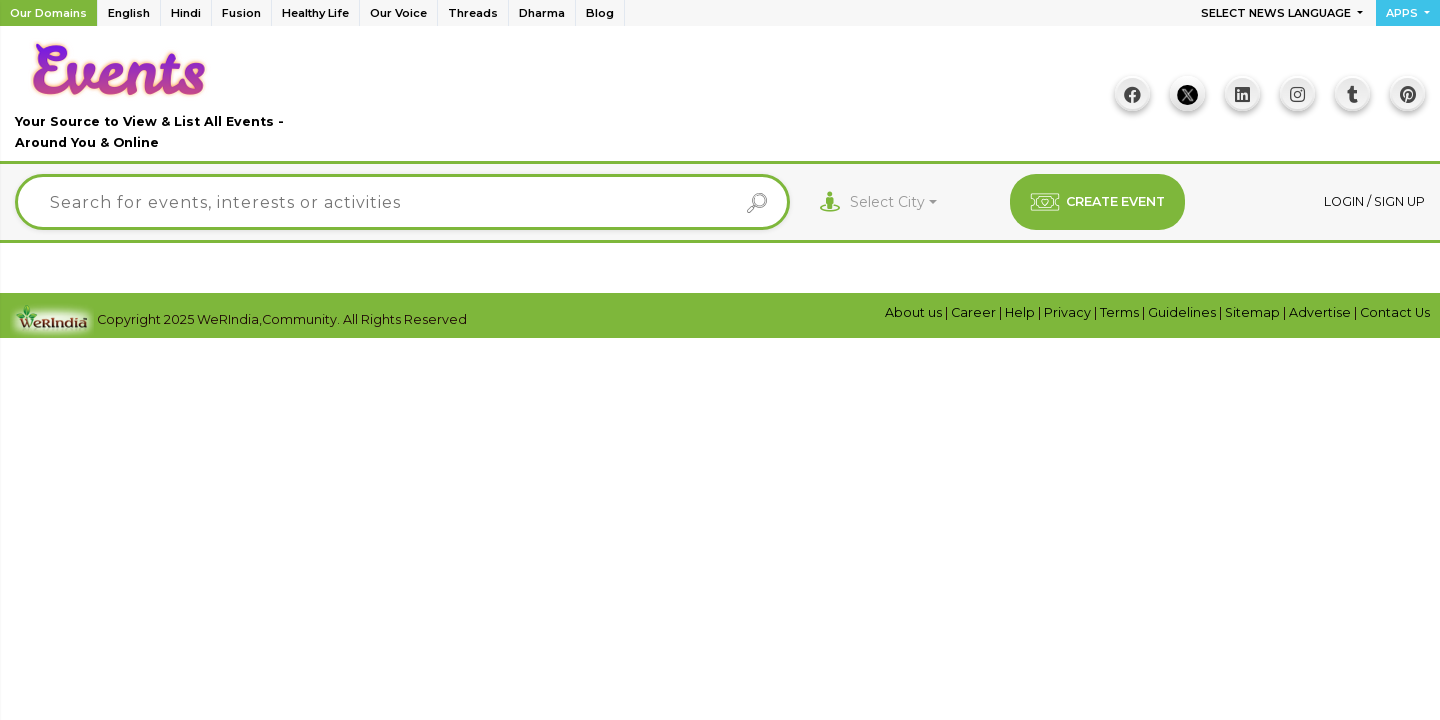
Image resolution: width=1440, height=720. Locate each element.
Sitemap (1254, 312)
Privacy (1069, 312)
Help (1021, 312)
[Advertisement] (711, 101)
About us (915, 312)
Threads (473, 13)
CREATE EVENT (1097, 202)
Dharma (542, 13)
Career (975, 312)
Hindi (186, 13)
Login (1345, 201)
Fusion (241, 13)
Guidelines (1183, 312)
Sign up (1399, 201)
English (129, 13)
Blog (600, 13)
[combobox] (893, 202)
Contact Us (1395, 312)
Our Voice (398, 13)
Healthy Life (315, 13)
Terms (1121, 312)
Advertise (1321, 312)
